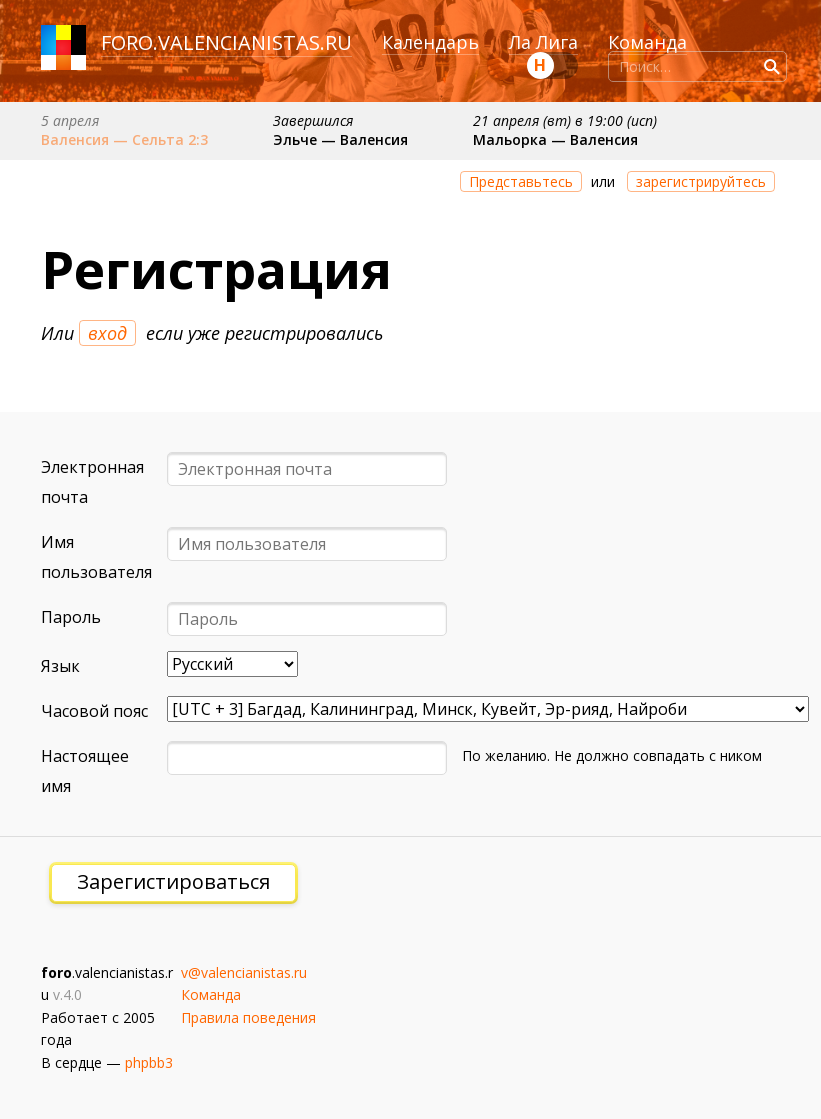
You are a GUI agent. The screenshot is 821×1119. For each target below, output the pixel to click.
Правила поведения (248, 1017)
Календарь (430, 42)
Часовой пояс (94, 711)
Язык (60, 666)
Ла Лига (543, 42)
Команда (647, 42)
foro (127, 42)
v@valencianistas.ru (244, 972)
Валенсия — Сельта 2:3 (124, 139)
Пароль (71, 617)
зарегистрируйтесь (701, 181)
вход (107, 333)
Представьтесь (521, 181)
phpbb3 (149, 1062)
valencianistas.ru (255, 42)
